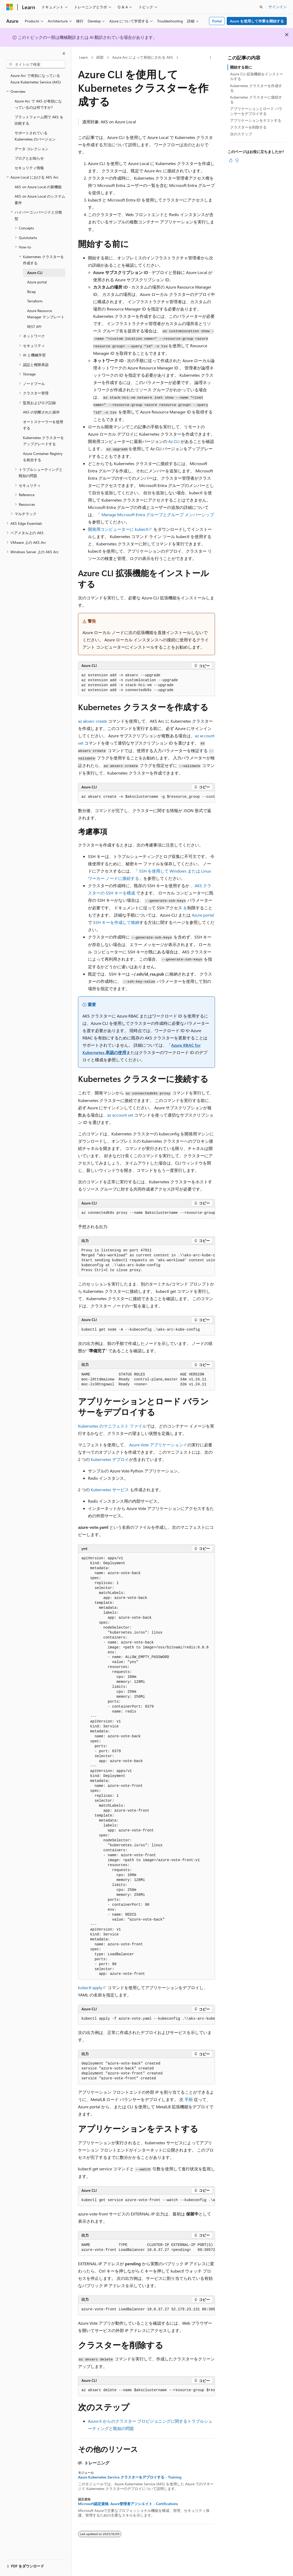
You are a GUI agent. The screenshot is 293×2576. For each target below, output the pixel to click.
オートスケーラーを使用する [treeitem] (43, 425)
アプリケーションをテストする (255, 120)
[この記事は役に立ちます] (231, 160)
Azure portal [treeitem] (37, 281)
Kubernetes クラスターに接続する (256, 99)
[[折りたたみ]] (63, 53)
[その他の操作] (210, 57)
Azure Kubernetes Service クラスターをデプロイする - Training (129, 2477)
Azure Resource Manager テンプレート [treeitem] (45, 314)
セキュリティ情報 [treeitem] (29, 167)
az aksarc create (92, 721)
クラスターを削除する (248, 127)
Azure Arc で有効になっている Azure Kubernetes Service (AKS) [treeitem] (35, 78)
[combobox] (35, 64)
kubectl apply (90, 1987)
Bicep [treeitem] (31, 291)
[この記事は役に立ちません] (237, 160)
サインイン (277, 6)
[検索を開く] (261, 7)
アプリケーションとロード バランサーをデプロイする (256, 111)
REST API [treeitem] (34, 326)
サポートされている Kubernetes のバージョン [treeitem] (35, 136)
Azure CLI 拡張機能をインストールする (256, 76)
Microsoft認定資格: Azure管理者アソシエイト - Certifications (128, 2503)
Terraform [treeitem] (35, 301)
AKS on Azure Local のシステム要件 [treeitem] (40, 199)
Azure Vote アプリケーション (156, 1444)
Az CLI (174, 441)
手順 (188, 2099)
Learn (83, 57)
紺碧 (100, 57)
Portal (217, 21)
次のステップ (241, 133)
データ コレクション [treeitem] (32, 148)
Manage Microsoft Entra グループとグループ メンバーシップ (157, 514)
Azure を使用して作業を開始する (257, 21)
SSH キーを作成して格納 (116, 922)
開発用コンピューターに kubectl (118, 529)
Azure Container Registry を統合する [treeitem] (43, 456)
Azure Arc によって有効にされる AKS (142, 57)
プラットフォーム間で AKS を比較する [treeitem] (39, 120)
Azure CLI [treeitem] (35, 272)
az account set (120, 1115)
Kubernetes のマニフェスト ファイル (112, 1426)
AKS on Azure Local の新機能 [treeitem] (38, 186)
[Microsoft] (9, 7)
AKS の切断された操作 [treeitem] (41, 412)
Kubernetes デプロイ (110, 1459)
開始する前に (241, 67)
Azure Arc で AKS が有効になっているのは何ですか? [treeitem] (38, 104)
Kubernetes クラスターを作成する (256, 88)
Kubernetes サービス (110, 1489)
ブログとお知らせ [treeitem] (29, 158)
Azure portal (203, 915)
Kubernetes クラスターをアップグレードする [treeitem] (43, 441)
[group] (146, 797)
